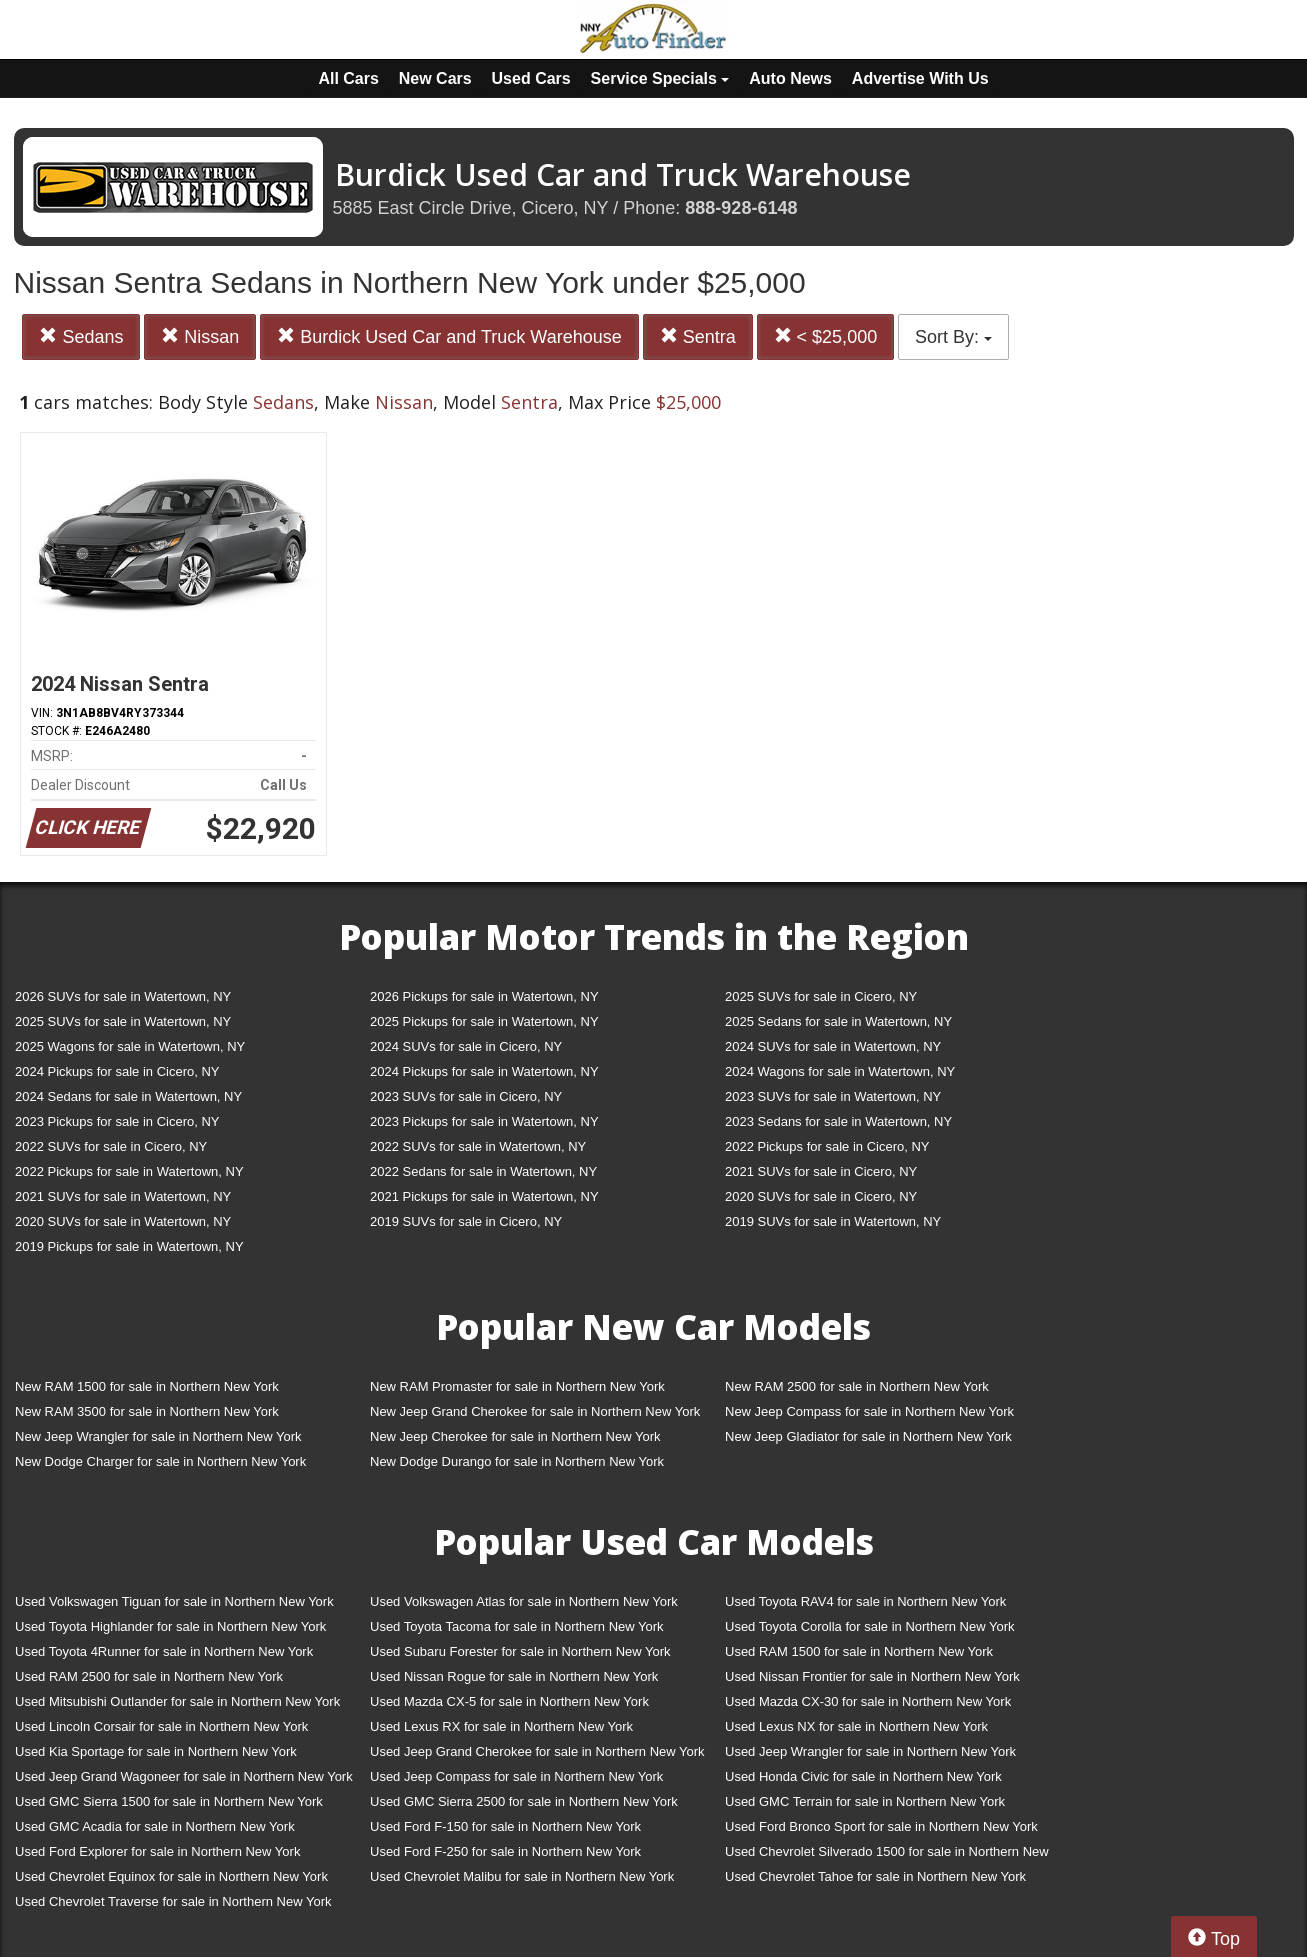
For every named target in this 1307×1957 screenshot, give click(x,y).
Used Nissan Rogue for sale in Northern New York (514, 1676)
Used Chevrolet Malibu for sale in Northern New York (522, 1876)
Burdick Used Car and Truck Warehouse (449, 336)
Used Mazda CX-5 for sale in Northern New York (509, 1701)
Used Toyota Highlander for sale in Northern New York (170, 1626)
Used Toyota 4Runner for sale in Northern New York (164, 1651)
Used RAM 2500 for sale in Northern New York (149, 1676)
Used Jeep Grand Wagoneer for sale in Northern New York (184, 1776)
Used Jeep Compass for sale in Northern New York (516, 1776)
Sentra (698, 336)
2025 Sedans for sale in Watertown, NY (838, 1021)
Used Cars (531, 78)
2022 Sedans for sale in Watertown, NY (483, 1171)
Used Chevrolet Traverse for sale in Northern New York (173, 1901)
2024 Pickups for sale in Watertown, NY (484, 1071)
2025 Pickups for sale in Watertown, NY (484, 1021)
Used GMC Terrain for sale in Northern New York (865, 1801)
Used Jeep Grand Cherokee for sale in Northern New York (537, 1751)
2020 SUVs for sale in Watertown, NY (123, 1221)
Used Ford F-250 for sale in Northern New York (505, 1851)
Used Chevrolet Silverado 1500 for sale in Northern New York (887, 1855)
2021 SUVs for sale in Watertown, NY (123, 1196)
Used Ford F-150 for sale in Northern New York (505, 1826)
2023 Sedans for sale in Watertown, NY (838, 1121)
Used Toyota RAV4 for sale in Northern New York (865, 1601)
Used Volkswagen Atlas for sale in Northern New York (524, 1601)
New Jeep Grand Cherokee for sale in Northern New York (535, 1411)
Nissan (200, 336)
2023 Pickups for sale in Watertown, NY (484, 1121)
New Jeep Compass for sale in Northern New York (869, 1411)
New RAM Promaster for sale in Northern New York (517, 1386)
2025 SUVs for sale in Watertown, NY (123, 1021)
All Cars (348, 78)
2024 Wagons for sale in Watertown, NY (840, 1071)
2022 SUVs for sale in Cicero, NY (111, 1146)
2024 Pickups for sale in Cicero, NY (117, 1071)
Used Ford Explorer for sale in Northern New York (157, 1851)
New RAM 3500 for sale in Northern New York (147, 1411)
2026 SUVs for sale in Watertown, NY (123, 996)
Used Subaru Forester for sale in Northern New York (520, 1651)
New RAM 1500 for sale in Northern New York (147, 1386)
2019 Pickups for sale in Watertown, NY (129, 1246)
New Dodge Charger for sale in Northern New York (160, 1461)
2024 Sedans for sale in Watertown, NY (128, 1096)
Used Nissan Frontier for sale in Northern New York (872, 1676)
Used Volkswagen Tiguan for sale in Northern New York (174, 1601)
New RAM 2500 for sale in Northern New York (857, 1386)
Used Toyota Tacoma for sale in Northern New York (517, 1626)
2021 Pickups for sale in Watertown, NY (484, 1196)
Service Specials (660, 78)
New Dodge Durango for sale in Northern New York (517, 1461)
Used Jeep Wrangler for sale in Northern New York (870, 1751)
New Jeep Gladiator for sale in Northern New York (868, 1436)
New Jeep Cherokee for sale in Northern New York (515, 1436)
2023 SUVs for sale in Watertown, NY (833, 1096)
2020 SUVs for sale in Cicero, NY (821, 1196)
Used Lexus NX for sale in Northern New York (856, 1726)
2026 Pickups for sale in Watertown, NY (484, 996)
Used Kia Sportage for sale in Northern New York (156, 1751)
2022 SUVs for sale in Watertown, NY (478, 1146)
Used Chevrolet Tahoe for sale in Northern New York (875, 1876)
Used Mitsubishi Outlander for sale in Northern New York (177, 1701)
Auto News (790, 78)
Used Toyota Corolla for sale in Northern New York (870, 1626)
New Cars (435, 78)
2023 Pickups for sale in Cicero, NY (117, 1121)
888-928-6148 (741, 208)
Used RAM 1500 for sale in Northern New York (859, 1651)
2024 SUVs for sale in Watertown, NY (833, 1046)
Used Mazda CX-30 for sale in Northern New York (868, 1701)
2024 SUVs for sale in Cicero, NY (466, 1046)
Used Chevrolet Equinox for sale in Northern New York (171, 1876)
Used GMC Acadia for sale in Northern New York (155, 1826)
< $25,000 (826, 336)
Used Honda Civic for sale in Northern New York (863, 1776)
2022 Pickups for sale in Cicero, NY (827, 1146)
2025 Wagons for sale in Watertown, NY (130, 1046)
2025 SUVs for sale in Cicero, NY (821, 996)
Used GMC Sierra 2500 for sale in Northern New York (524, 1801)
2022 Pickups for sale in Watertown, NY (129, 1171)
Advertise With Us (920, 78)
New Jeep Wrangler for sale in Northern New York (158, 1436)
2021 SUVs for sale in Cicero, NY (821, 1171)
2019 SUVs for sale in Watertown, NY (833, 1221)
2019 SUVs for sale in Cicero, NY (466, 1221)
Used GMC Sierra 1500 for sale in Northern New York (169, 1801)
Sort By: (953, 337)
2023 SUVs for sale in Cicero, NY (466, 1096)
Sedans (81, 336)
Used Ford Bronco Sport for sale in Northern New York (881, 1826)
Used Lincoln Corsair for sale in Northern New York (161, 1726)
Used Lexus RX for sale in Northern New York (501, 1726)
